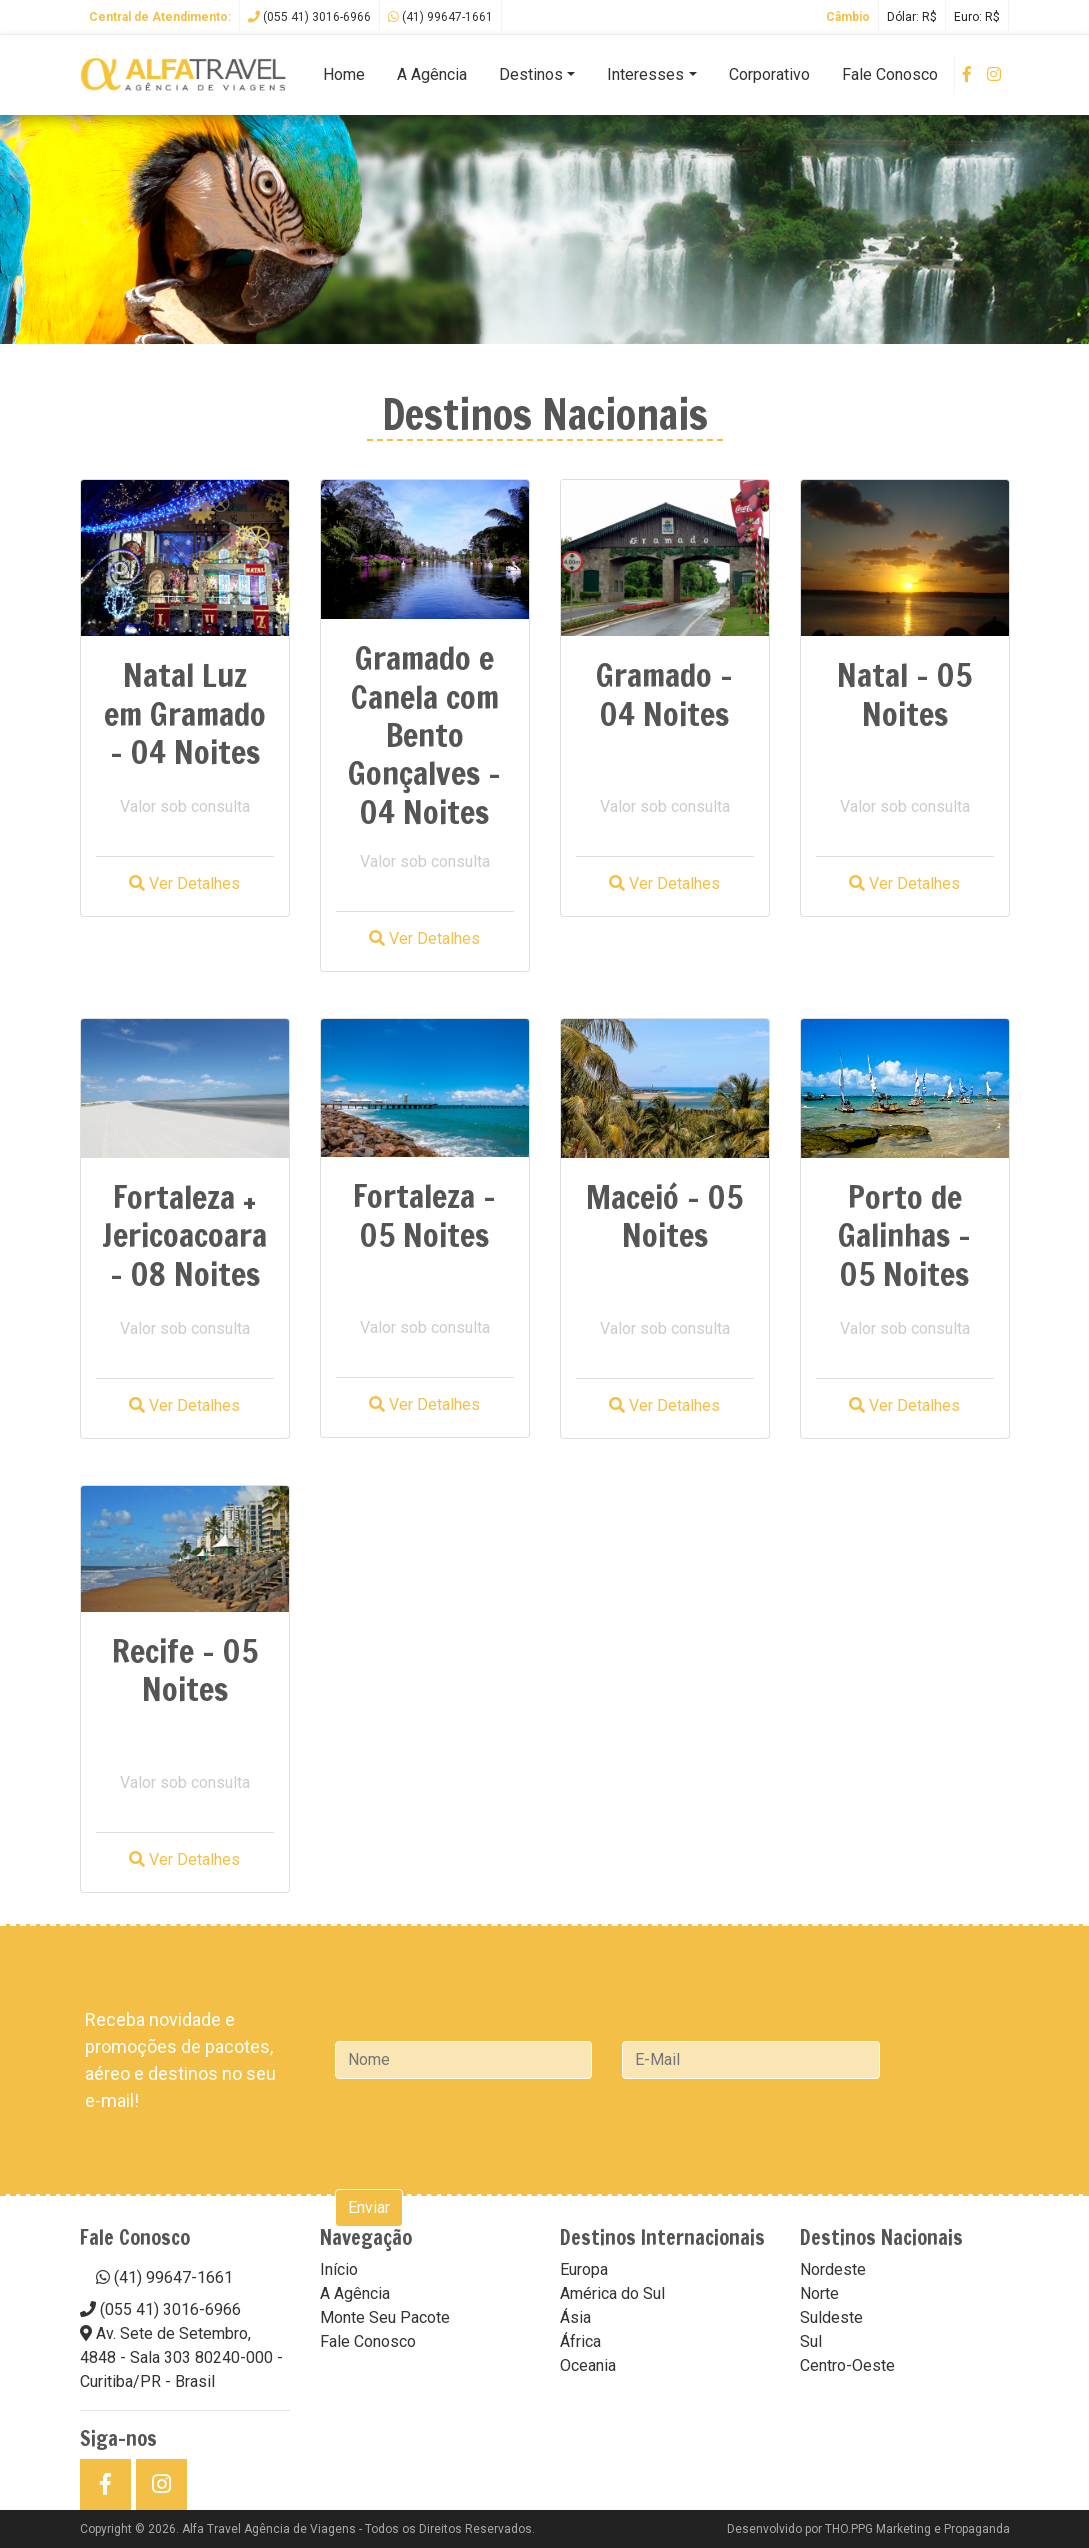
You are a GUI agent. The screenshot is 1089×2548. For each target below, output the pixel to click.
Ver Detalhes (184, 883)
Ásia (575, 2317)
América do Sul (612, 2293)
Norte (819, 2293)
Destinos (531, 74)
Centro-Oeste (847, 2365)
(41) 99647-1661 (440, 17)
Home (344, 74)
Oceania (588, 2365)
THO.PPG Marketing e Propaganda (917, 2529)
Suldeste (831, 2317)
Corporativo (769, 74)
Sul (811, 2341)
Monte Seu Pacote (385, 2317)
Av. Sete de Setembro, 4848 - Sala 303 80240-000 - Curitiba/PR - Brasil (181, 2357)
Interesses (645, 74)
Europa (584, 2269)
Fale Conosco (890, 74)
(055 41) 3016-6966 (309, 17)
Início (339, 2269)
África (580, 2341)
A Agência (432, 74)
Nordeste (833, 2269)
